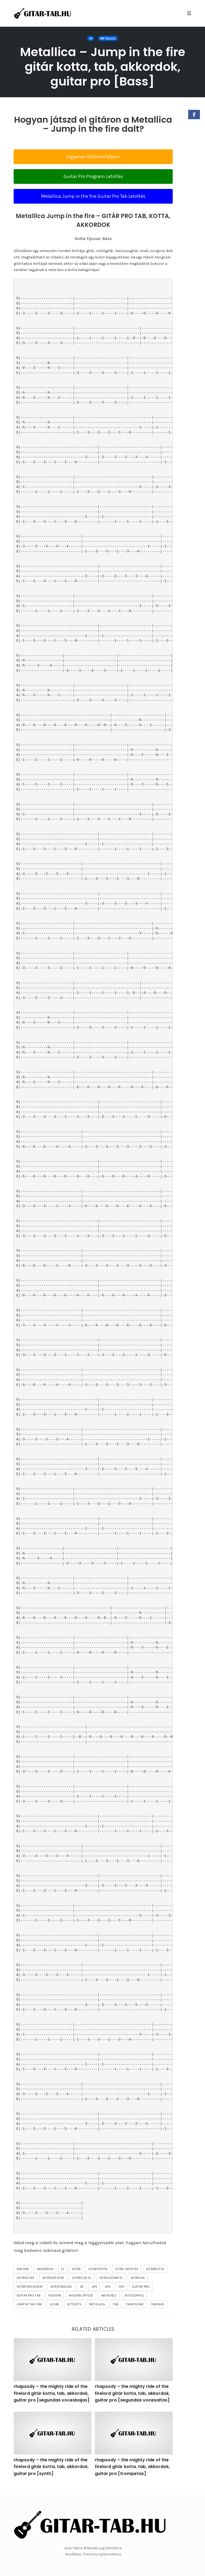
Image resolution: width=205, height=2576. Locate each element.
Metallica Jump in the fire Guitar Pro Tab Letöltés (93, 196)
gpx (122, 2286)
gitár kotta (97, 2269)
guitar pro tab (29, 2295)
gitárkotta (155, 2269)
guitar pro (141, 2286)
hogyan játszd (81, 2295)
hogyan (54, 2295)
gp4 (108, 2286)
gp (82, 2286)
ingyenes (109, 2295)
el (62, 2269)
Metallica (108, 38)
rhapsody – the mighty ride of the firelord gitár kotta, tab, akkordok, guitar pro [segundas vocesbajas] (51, 2393)
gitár (76, 2269)
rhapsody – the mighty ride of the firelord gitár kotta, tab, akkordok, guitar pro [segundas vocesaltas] (132, 2393)
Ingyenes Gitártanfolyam (93, 157)
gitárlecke (25, 2278)
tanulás (157, 2304)
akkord (23, 2269)
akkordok (45, 2269)
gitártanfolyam (29, 2286)
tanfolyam (134, 2304)
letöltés (74, 2304)
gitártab (138, 2278)
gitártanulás (61, 2286)
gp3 (94, 2286)
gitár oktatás (126, 2269)
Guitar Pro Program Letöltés (93, 176)
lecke (54, 2304)
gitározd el (81, 2278)
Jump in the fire (29, 2304)
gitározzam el (111, 2278)
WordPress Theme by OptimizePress (93, 2554)
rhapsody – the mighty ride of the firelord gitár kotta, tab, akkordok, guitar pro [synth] (51, 2467)
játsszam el (134, 2295)
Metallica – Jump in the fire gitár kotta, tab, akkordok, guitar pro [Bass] (102, 67)
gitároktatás (53, 2278)
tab (116, 2304)
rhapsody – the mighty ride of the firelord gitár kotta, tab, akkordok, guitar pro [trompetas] (132, 2467)
